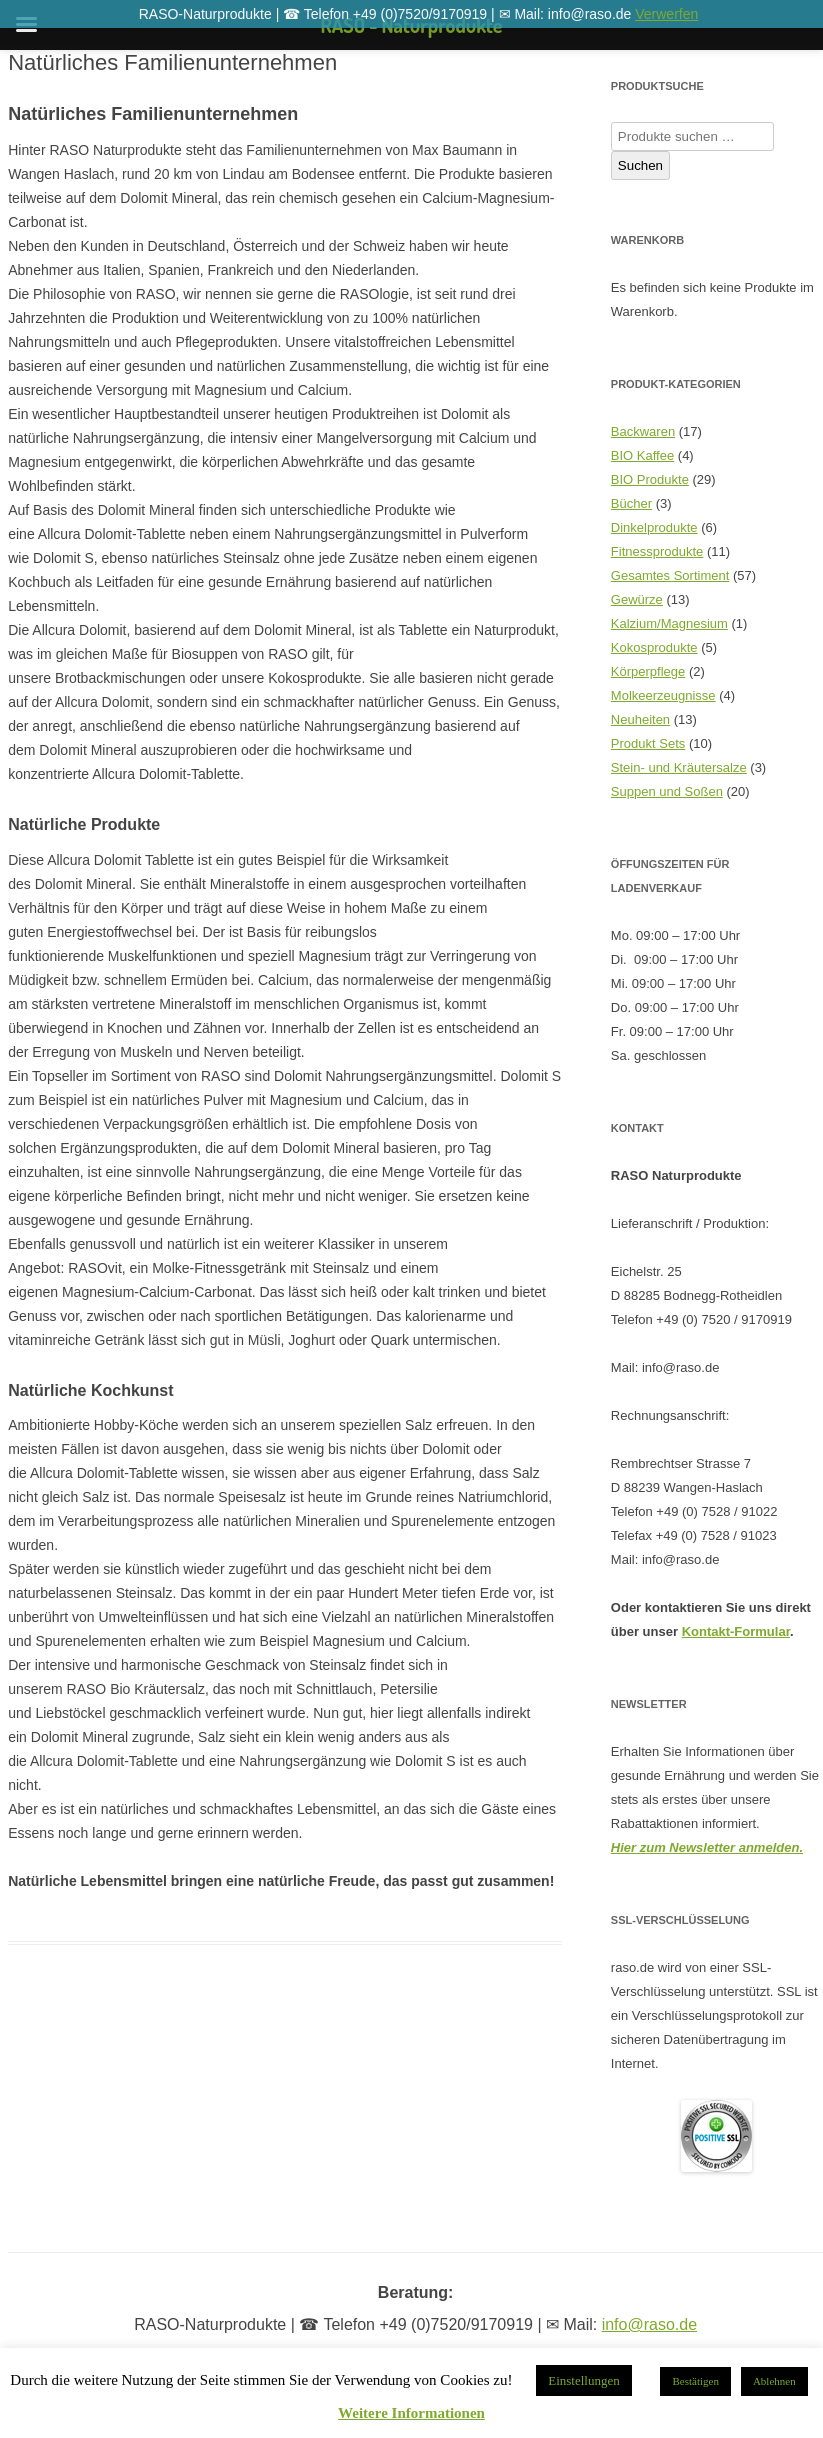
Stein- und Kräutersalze (679, 767)
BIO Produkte (650, 479)
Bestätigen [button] (695, 2381)
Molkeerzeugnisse (663, 695)
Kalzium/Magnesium (669, 623)
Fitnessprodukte (657, 551)
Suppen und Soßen (667, 791)
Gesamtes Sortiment (670, 575)
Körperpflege (648, 671)
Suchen (640, 165)
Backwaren (643, 431)
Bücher (631, 503)
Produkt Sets (648, 743)
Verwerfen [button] (666, 14)
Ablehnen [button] (774, 2381)
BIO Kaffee (642, 455)
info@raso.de (649, 2324)
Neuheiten (640, 719)
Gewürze (637, 599)
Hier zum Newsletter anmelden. (707, 1847)
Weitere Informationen (411, 2413)
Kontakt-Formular (736, 1631)
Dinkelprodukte (654, 527)
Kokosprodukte (654, 647)
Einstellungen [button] (584, 2380)
